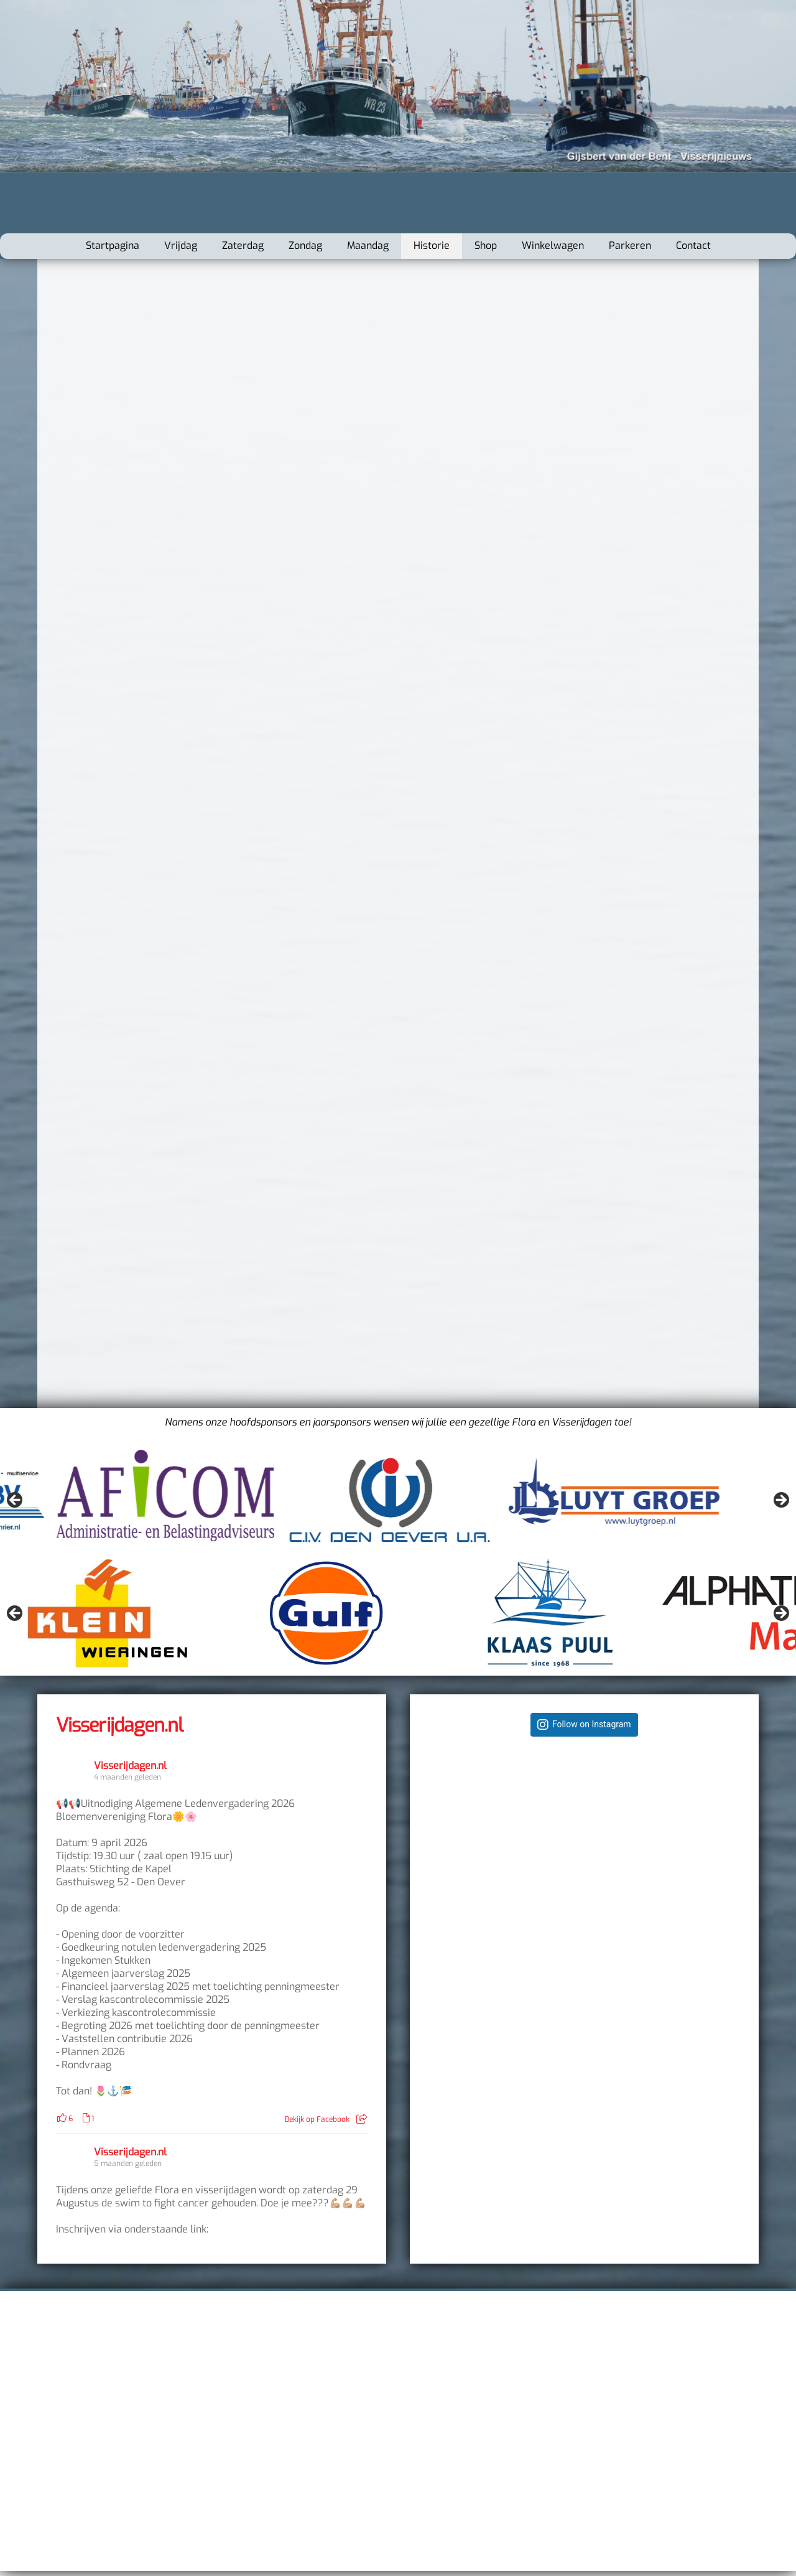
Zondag (305, 245)
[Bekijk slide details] (109, 1504)
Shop (485, 245)
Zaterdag (243, 245)
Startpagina (112, 245)
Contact (693, 245)
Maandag (368, 245)
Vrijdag (180, 245)
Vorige (15, 1500)
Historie (432, 245)
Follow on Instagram (591, 1724)
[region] (398, 1504)
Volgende (780, 1500)
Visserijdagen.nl (119, 1725)
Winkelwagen (553, 245)
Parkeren (630, 245)
